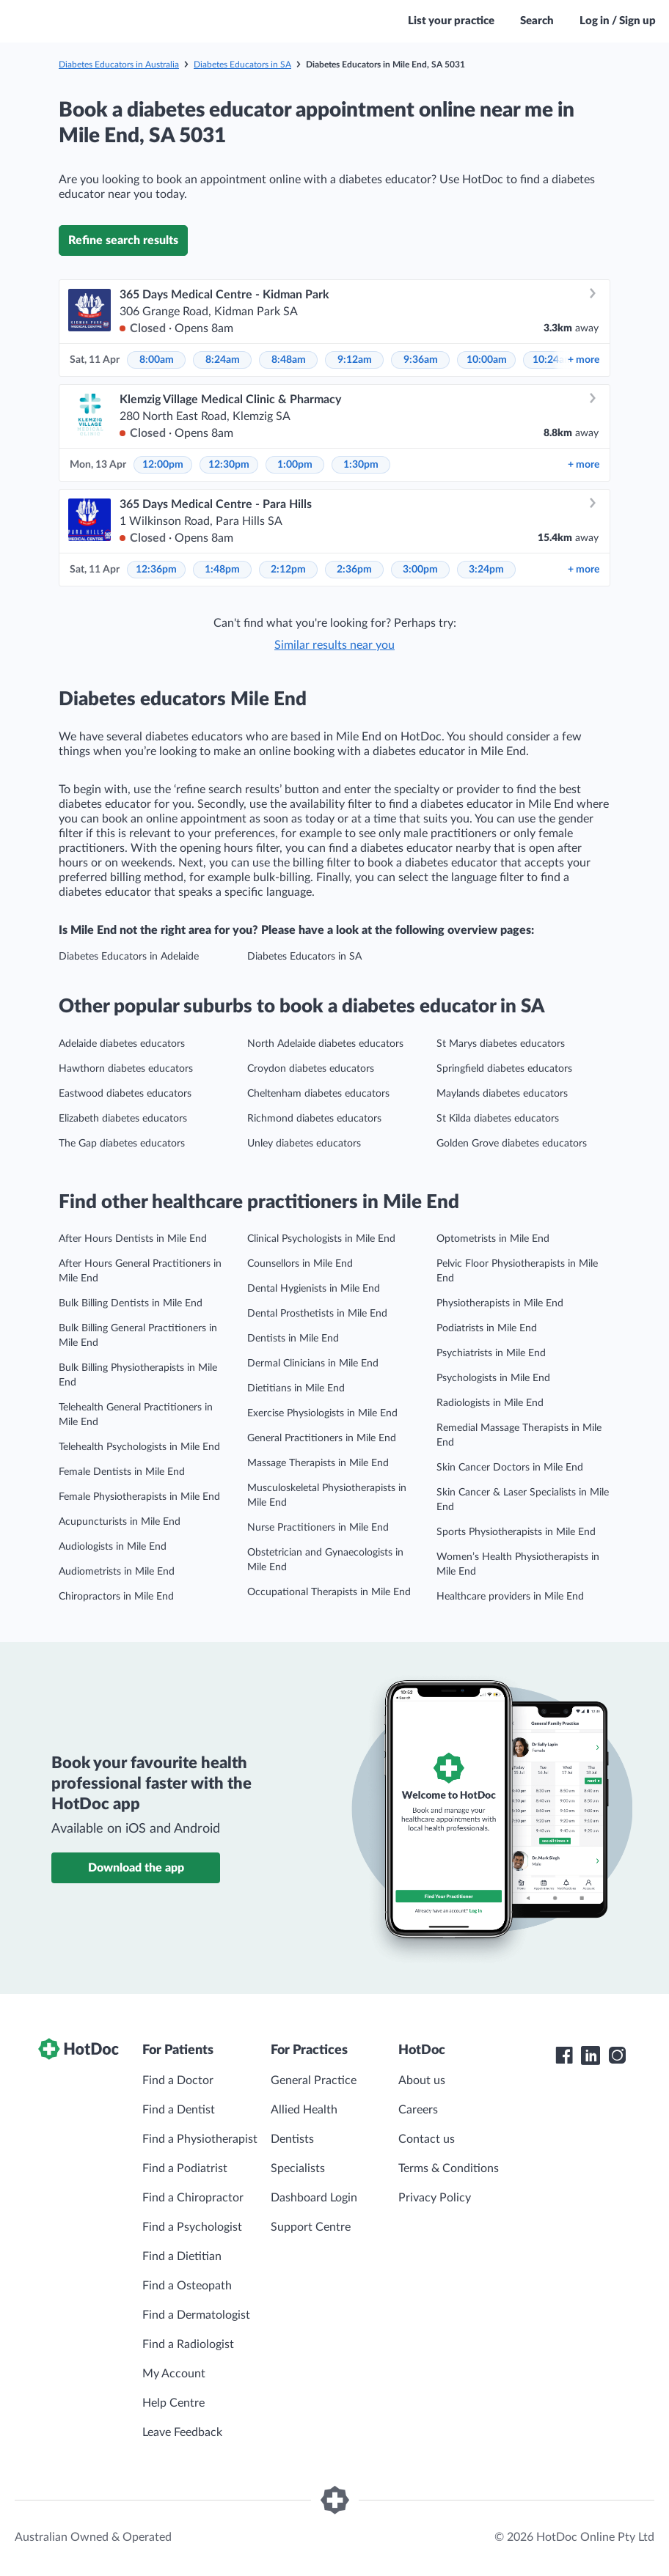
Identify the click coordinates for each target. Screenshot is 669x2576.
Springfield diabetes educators (504, 1069)
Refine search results (123, 240)
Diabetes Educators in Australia (119, 64)
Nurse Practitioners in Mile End (318, 1528)
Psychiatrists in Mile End (491, 1353)
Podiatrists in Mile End (486, 1328)
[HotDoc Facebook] (564, 2055)
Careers (418, 2110)
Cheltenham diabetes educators (318, 1094)
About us (421, 2080)
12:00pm (162, 465)
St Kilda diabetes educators (497, 1119)
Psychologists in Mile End (493, 1378)
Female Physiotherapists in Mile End (139, 1497)
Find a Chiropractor (193, 2198)
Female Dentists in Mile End (122, 1472)
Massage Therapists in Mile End (318, 1463)
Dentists (292, 2139)
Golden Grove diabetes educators (511, 1143)
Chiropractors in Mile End (116, 1596)
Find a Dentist (178, 2110)
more (583, 360)
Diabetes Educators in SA (242, 64)
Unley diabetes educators (304, 1143)
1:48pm (222, 569)
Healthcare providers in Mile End (510, 1596)
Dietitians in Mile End (296, 1388)
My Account (173, 2374)
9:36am (420, 360)
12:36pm (156, 569)
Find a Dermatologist (196, 2315)
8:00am (156, 360)
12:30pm (228, 465)
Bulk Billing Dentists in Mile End (130, 1303)
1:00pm (294, 465)
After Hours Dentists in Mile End (133, 1239)
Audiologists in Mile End (113, 1547)
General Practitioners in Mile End (321, 1438)
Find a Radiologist (188, 2344)
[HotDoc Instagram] (617, 2055)
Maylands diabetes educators (502, 1094)
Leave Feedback (182, 2432)
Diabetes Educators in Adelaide (129, 957)
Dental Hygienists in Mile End (313, 1289)
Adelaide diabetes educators (122, 1044)
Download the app (136, 1868)
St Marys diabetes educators (500, 1044)
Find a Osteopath (187, 2286)
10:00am (487, 360)
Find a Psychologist (192, 2227)
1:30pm (361, 465)
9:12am (354, 360)
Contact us (426, 2139)
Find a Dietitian (182, 2256)
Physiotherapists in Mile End (499, 1303)
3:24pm (486, 569)
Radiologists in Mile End (490, 1403)
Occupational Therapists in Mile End (329, 1592)
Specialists (298, 2168)
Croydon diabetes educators (310, 1069)
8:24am (222, 360)
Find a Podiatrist (184, 2168)
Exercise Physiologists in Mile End (322, 1413)
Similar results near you (334, 645)
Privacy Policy (434, 2198)
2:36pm (354, 569)
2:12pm (288, 569)
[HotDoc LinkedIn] (590, 2055)
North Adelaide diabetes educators (325, 1044)
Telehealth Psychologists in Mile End (139, 1447)
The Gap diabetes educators (122, 1143)
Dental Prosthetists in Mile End (317, 1314)
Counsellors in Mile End (300, 1264)
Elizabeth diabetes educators (123, 1119)
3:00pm (420, 569)
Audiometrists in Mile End (117, 1572)
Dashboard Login (314, 2198)
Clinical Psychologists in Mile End (321, 1239)
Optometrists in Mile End (492, 1239)
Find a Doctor (177, 2080)
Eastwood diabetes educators (125, 1094)
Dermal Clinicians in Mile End (313, 1363)
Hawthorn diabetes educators (126, 1069)
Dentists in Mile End (293, 1338)
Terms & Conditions (448, 2168)
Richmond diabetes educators (314, 1119)
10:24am (553, 360)
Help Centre (173, 2403)
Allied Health (304, 2110)
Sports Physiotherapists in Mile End (516, 1532)
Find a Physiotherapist (199, 2139)
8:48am (288, 360)
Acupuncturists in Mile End (119, 1522)
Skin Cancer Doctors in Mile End (509, 1467)
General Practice (314, 2080)
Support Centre (311, 2227)
